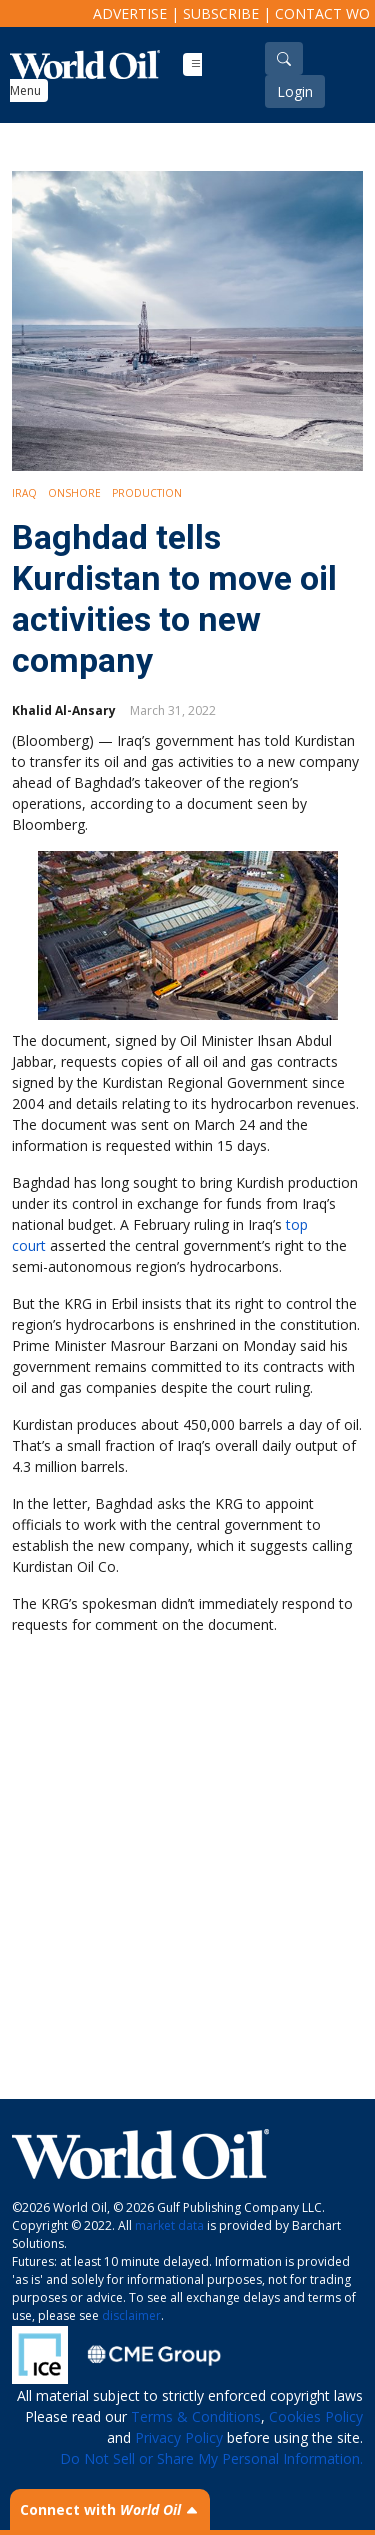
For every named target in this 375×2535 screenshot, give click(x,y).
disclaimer (131, 2315)
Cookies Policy (316, 2416)
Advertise (130, 13)
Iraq (24, 493)
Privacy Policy (179, 2437)
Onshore (74, 493)
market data (169, 2225)
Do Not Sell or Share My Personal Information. (211, 2458)
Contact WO (322, 13)
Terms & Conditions (196, 2416)
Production (147, 493)
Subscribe (221, 13)
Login (295, 91)
